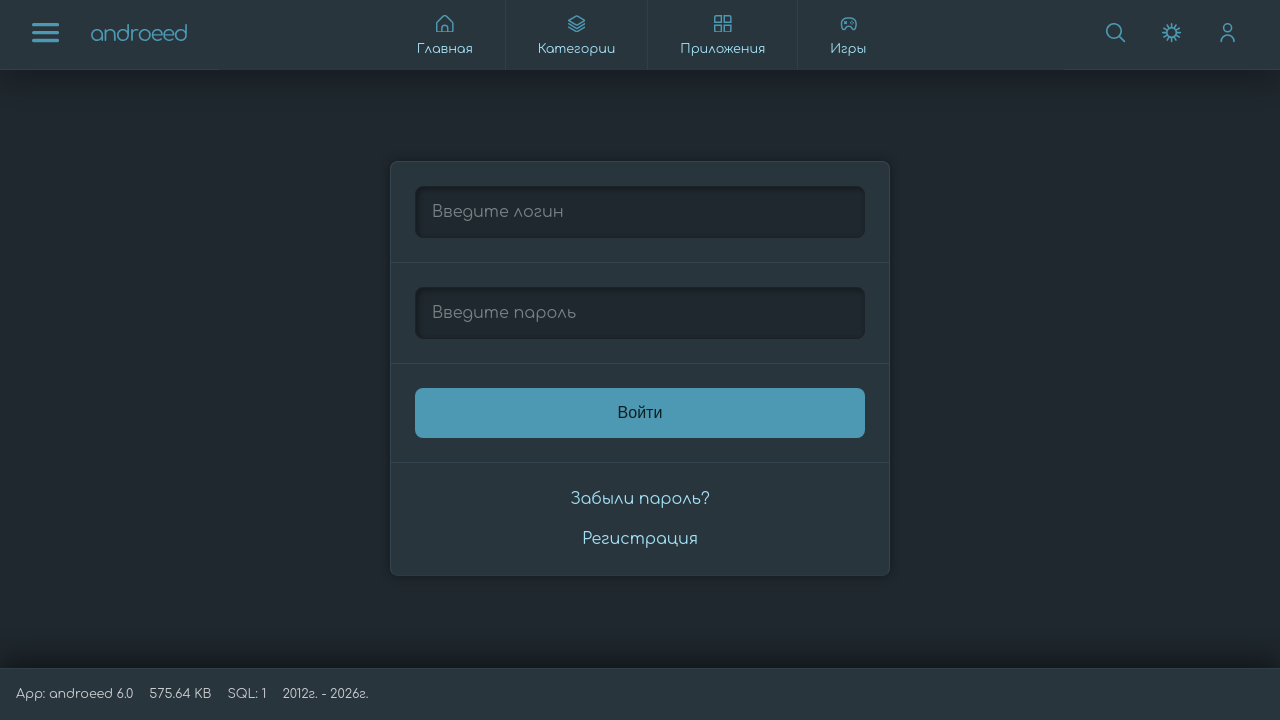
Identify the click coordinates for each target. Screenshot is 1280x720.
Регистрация (640, 539)
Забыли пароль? (639, 499)
